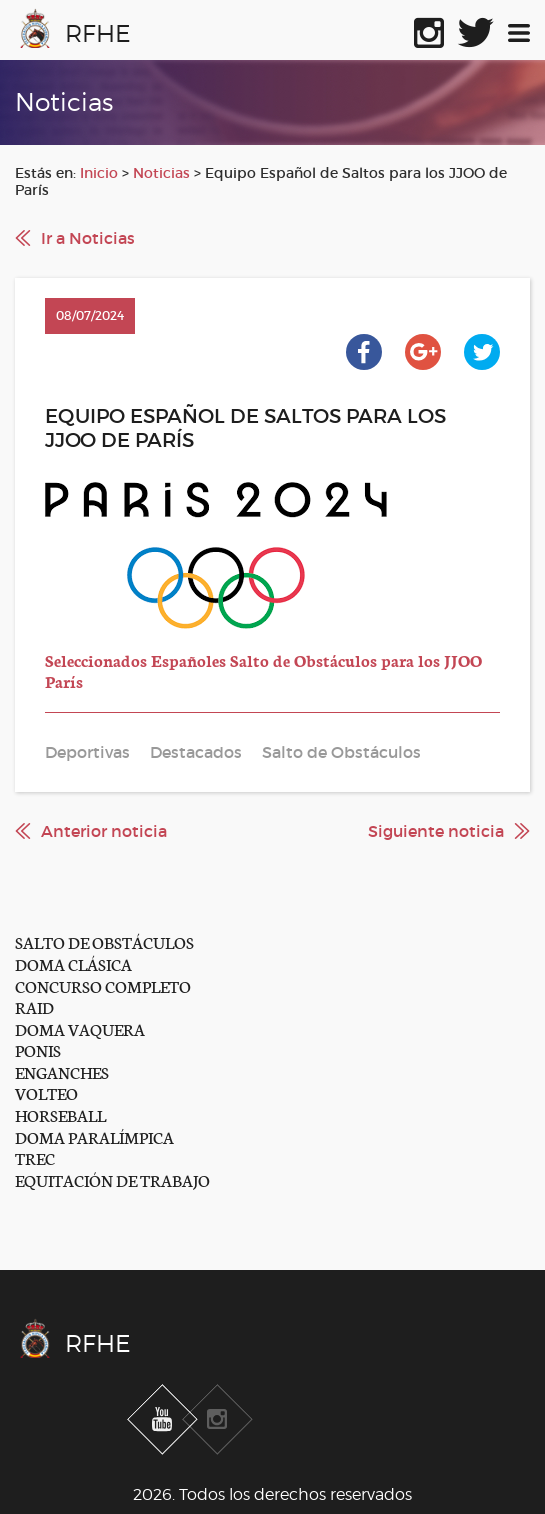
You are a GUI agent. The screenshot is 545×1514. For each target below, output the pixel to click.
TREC (35, 1157)
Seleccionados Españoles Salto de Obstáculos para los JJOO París (263, 670)
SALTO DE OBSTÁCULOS (104, 941)
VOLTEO (46, 1092)
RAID (34, 1006)
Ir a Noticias (88, 238)
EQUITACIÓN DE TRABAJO (112, 1179)
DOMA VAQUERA (80, 1028)
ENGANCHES (62, 1071)
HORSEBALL (60, 1114)
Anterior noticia (104, 831)
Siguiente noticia (436, 831)
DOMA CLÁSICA (73, 963)
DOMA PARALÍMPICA (94, 1136)
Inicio (99, 173)
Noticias (161, 173)
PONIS (38, 1049)
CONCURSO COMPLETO (103, 985)
